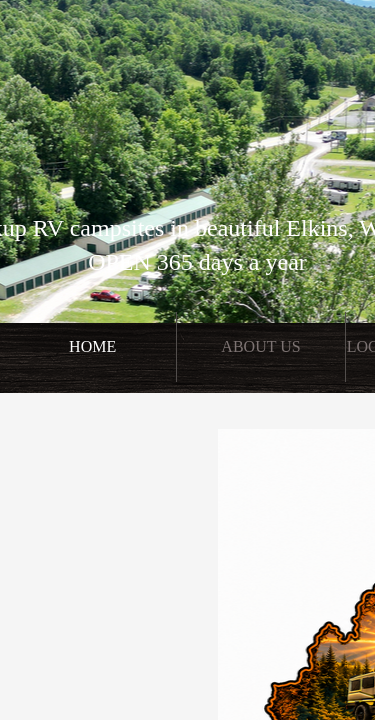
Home (92, 346)
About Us (260, 346)
